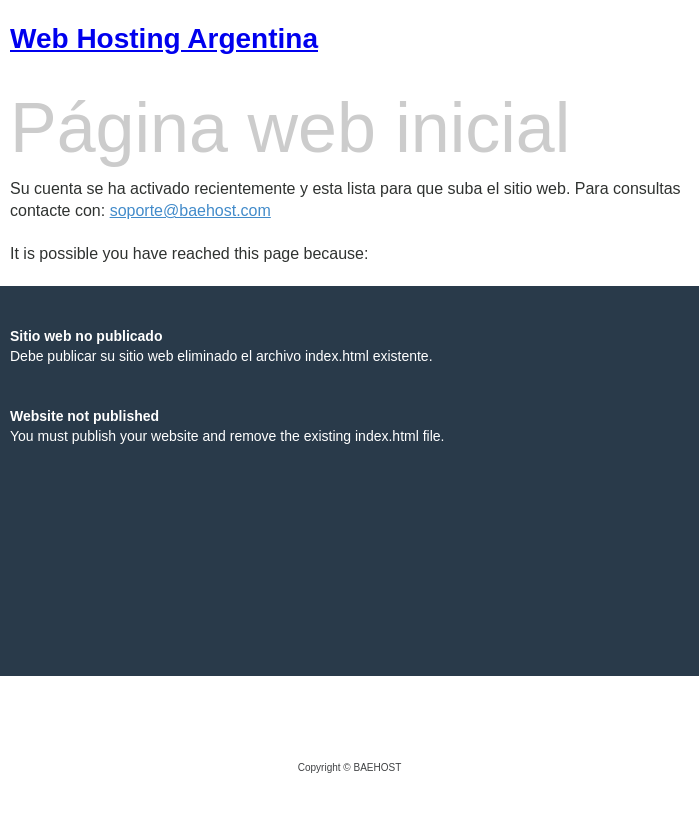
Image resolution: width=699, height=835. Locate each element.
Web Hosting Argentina (164, 38)
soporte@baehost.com (190, 210)
